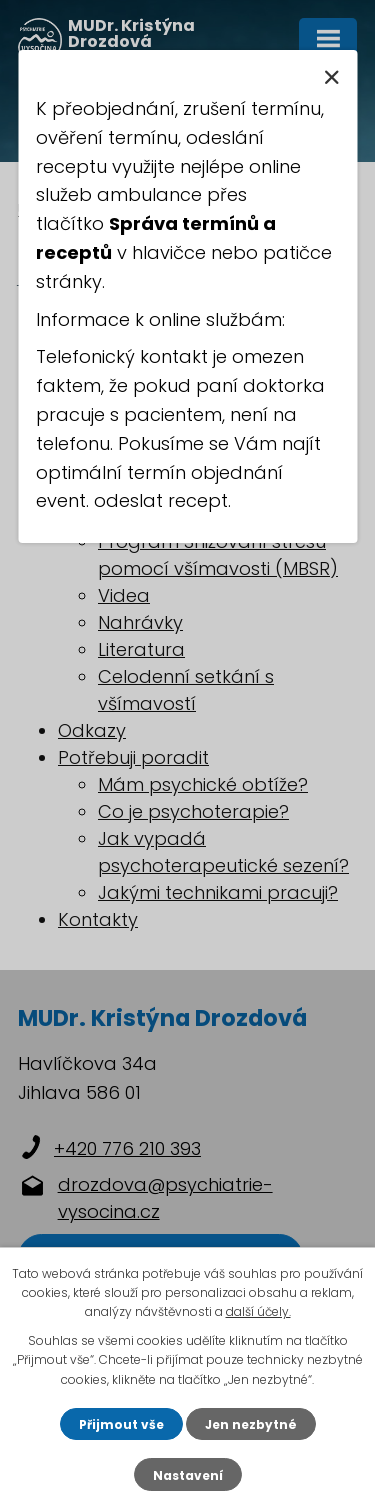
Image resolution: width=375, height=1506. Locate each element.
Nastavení (188, 1475)
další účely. (258, 1311)
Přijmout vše (121, 1424)
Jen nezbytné (251, 1424)
